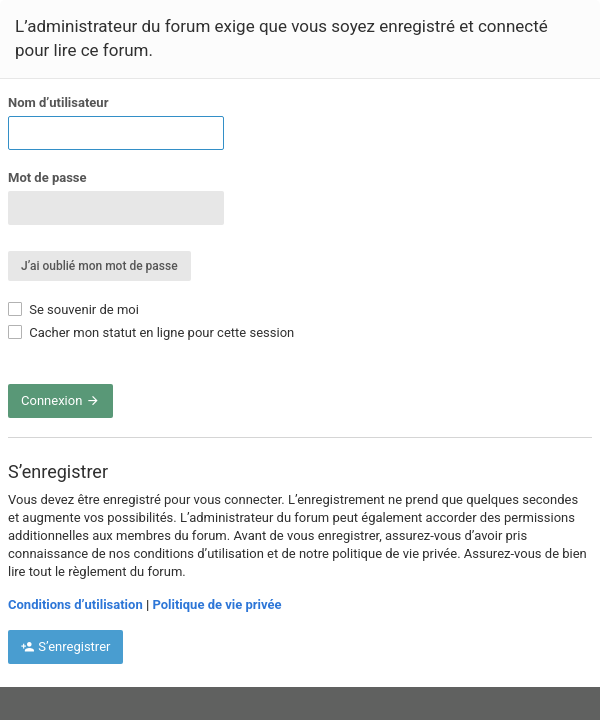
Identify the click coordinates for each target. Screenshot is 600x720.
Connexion (60, 400)
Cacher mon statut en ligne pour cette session (151, 332)
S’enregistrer (65, 646)
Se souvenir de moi (73, 309)
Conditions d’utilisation (75, 604)
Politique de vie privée (216, 604)
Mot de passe (47, 177)
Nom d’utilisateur (58, 102)
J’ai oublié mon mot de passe (99, 266)
